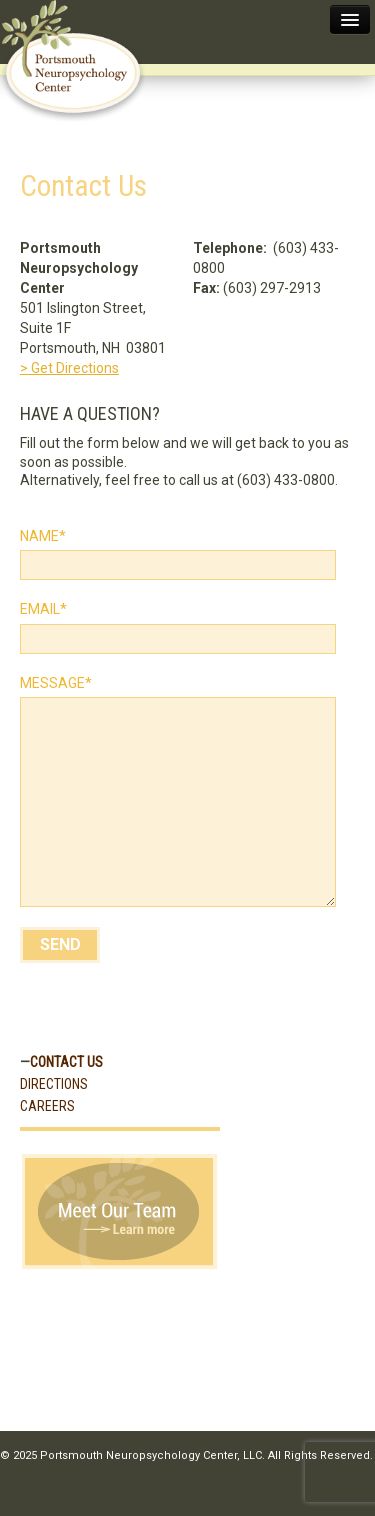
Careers (47, 1106)
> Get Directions (69, 368)
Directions (54, 1084)
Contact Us (66, 1062)
